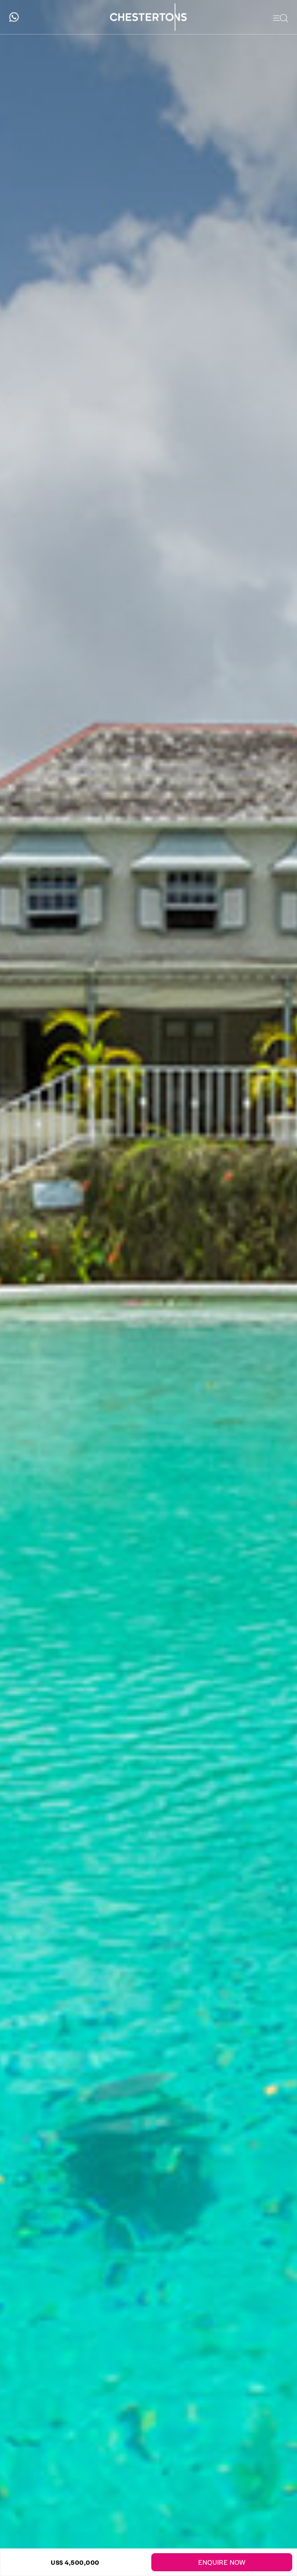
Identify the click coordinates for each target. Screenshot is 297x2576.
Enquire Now (222, 2562)
